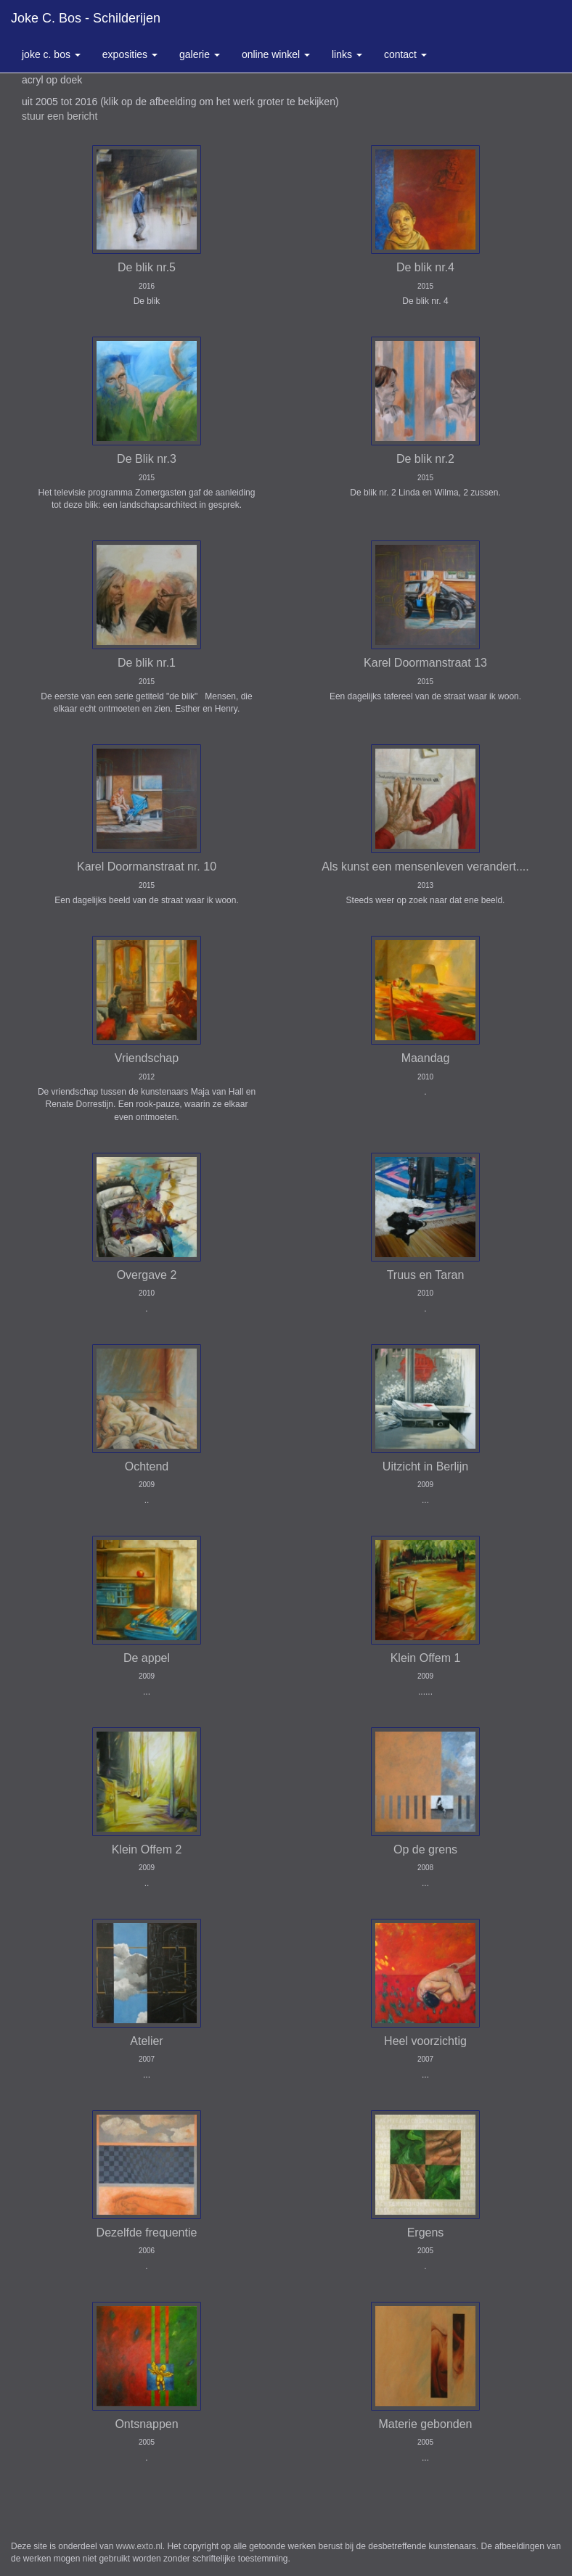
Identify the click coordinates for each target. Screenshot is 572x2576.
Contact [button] (405, 54)
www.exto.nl (139, 2546)
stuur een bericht (59, 116)
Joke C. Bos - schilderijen (85, 18)
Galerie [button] (199, 54)
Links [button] (347, 54)
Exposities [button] (130, 54)
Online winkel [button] (276, 54)
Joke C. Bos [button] (51, 54)
